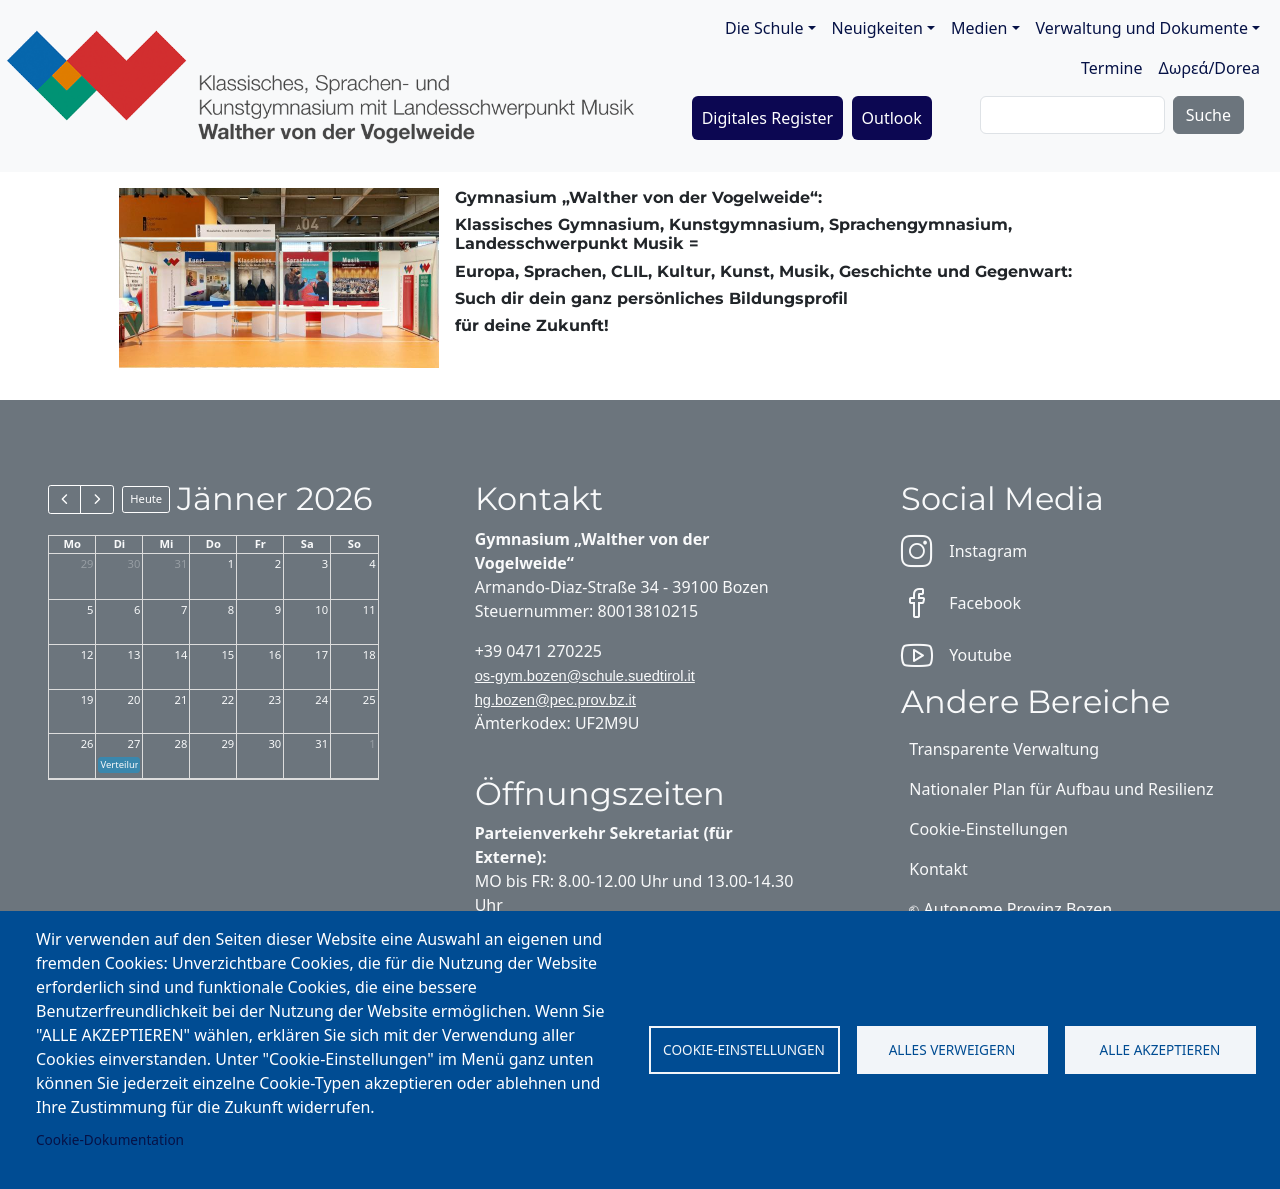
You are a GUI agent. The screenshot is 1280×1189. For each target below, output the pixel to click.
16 (274, 654)
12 (87, 654)
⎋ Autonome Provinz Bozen (1010, 909)
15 (227, 654)
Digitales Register (768, 118)
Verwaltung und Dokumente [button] (1142, 28)
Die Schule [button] (764, 28)
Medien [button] (979, 28)
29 (87, 563)
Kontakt (938, 869)
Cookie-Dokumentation (110, 1139)
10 (321, 609)
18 (369, 654)
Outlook (892, 118)
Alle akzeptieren (1160, 1049)
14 (181, 654)
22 (227, 699)
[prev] (64, 499)
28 (181, 743)
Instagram (964, 551)
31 (181, 563)
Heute (146, 498)
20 (134, 699)
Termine (1111, 68)
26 (87, 743)
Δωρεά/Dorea (1209, 68)
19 (87, 699)
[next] (96, 499)
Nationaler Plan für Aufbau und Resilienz (1061, 789)
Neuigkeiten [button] (877, 28)
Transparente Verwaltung (1004, 749)
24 (321, 699)
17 (321, 654)
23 (274, 699)
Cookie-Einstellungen (744, 1049)
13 (134, 654)
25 (369, 699)
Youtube (956, 655)
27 (134, 743)
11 (369, 609)
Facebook (961, 603)
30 (134, 563)
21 (181, 699)
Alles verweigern (952, 1049)
